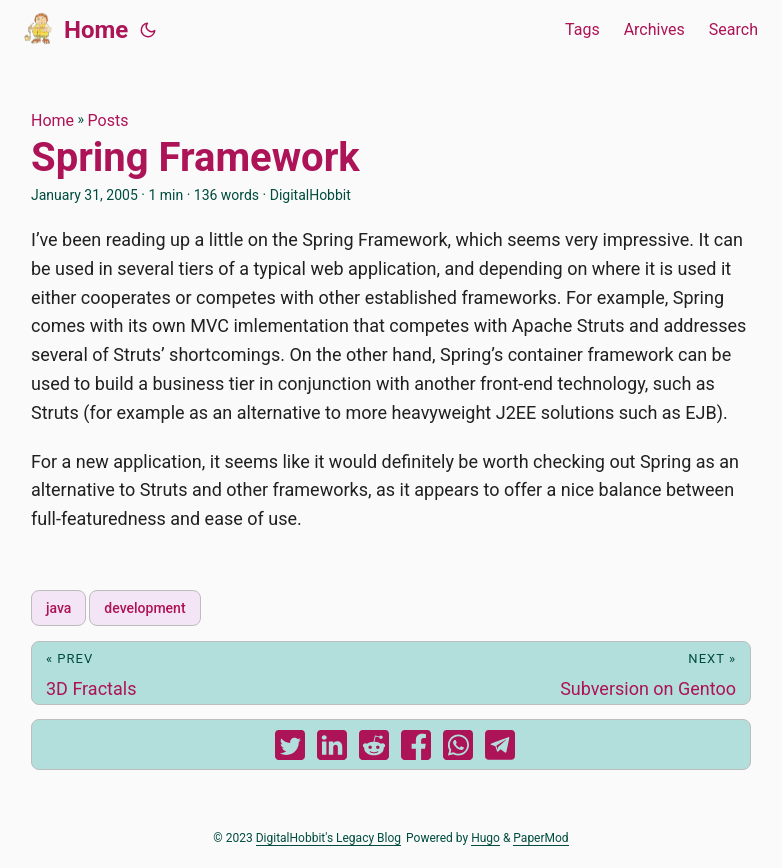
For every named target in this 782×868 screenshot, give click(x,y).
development (144, 608)
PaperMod (540, 838)
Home (76, 28)
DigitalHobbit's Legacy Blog (328, 838)
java (58, 608)
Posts (108, 120)
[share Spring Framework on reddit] (374, 749)
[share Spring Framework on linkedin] (332, 749)
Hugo (485, 838)
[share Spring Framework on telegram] (500, 749)
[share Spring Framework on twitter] (290, 749)
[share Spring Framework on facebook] (416, 749)
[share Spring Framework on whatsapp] (458, 749)
